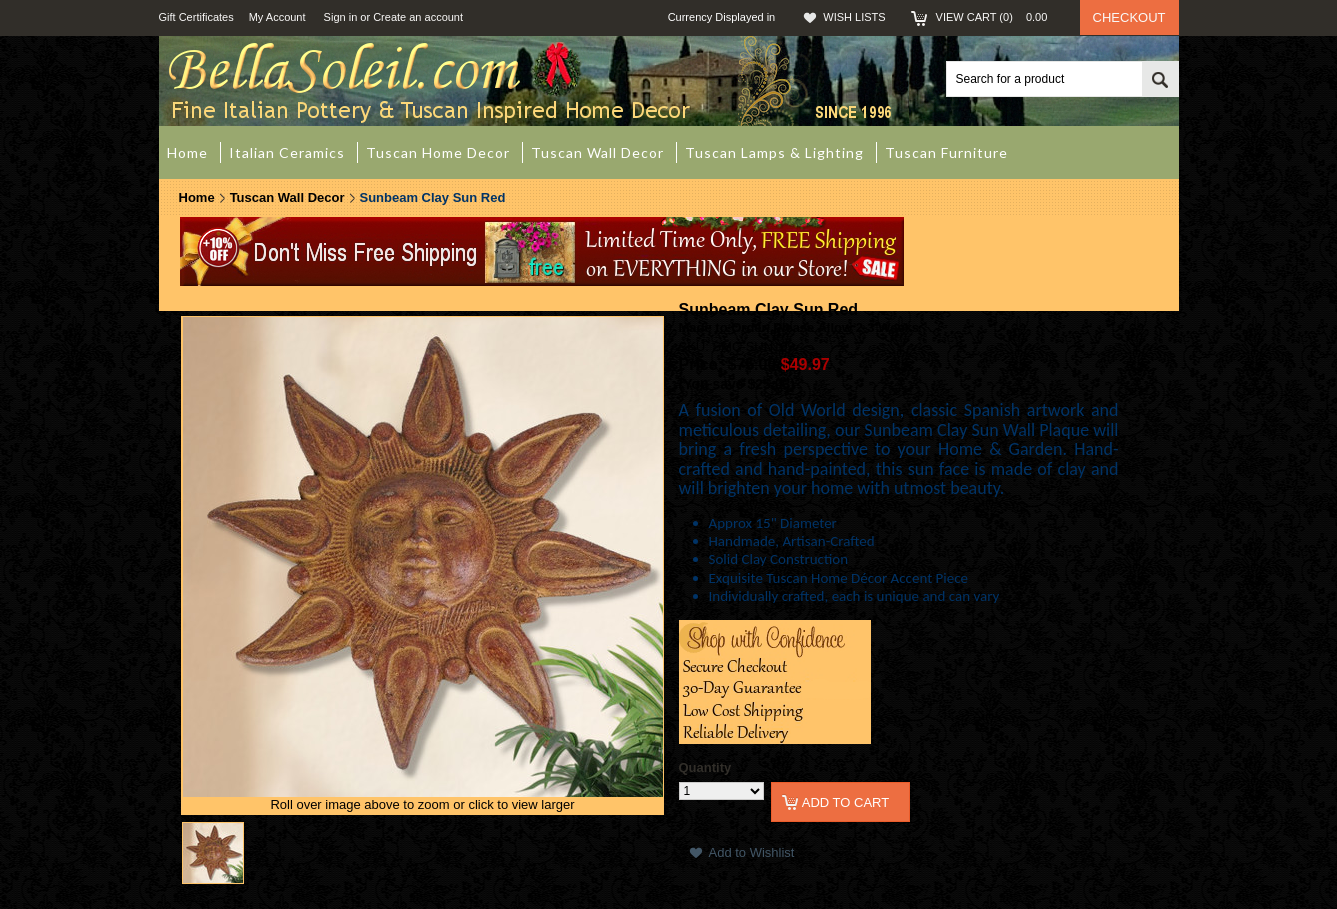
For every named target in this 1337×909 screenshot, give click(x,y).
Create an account (418, 17)
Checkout (1129, 17)
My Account (277, 17)
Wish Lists (854, 17)
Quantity (705, 767)
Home (197, 197)
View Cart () (998, 17)
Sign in (341, 17)
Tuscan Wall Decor (287, 197)
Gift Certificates (196, 17)
